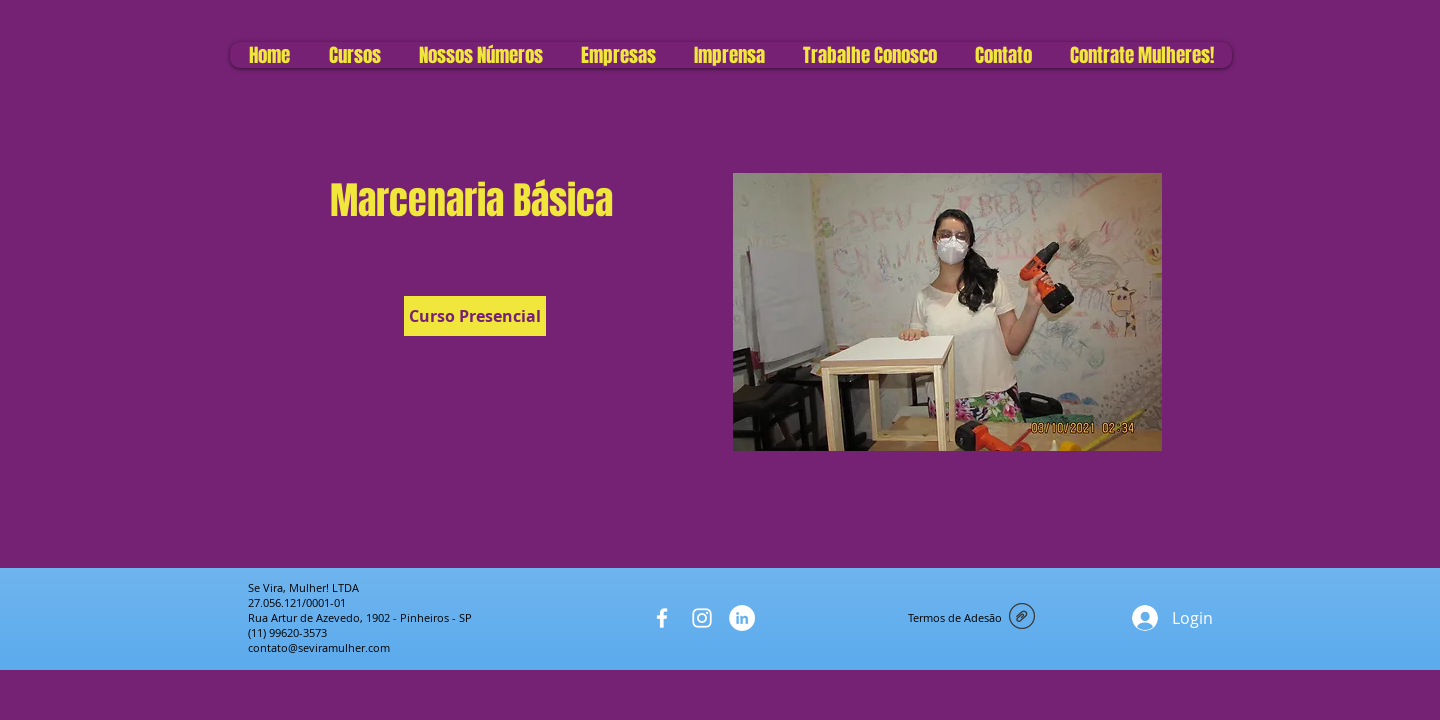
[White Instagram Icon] (702, 618)
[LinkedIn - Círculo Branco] (742, 618)
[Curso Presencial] (475, 316)
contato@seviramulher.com (319, 647)
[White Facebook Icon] (662, 618)
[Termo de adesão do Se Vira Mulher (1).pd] (1022, 618)
